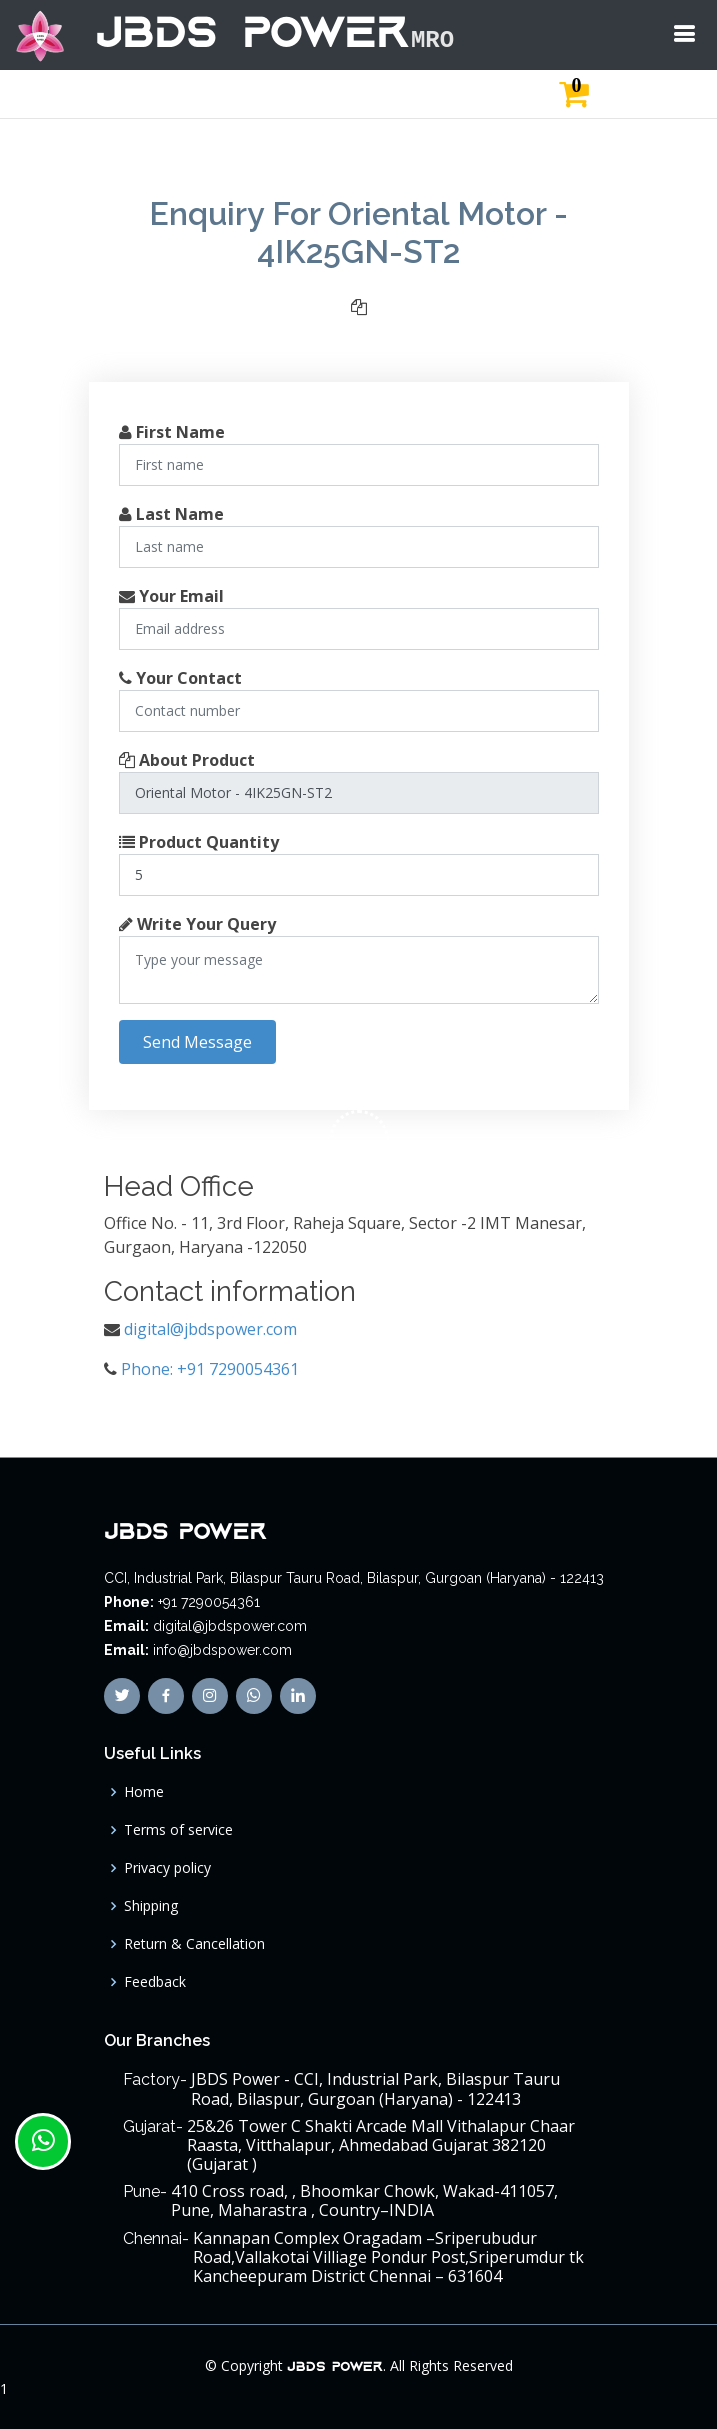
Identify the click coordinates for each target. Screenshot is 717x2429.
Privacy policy (167, 1868)
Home (144, 1792)
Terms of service (178, 1830)
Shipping (151, 1906)
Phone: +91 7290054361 (210, 1369)
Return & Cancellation (194, 1944)
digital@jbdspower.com (210, 1329)
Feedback (155, 1982)
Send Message (197, 1042)
